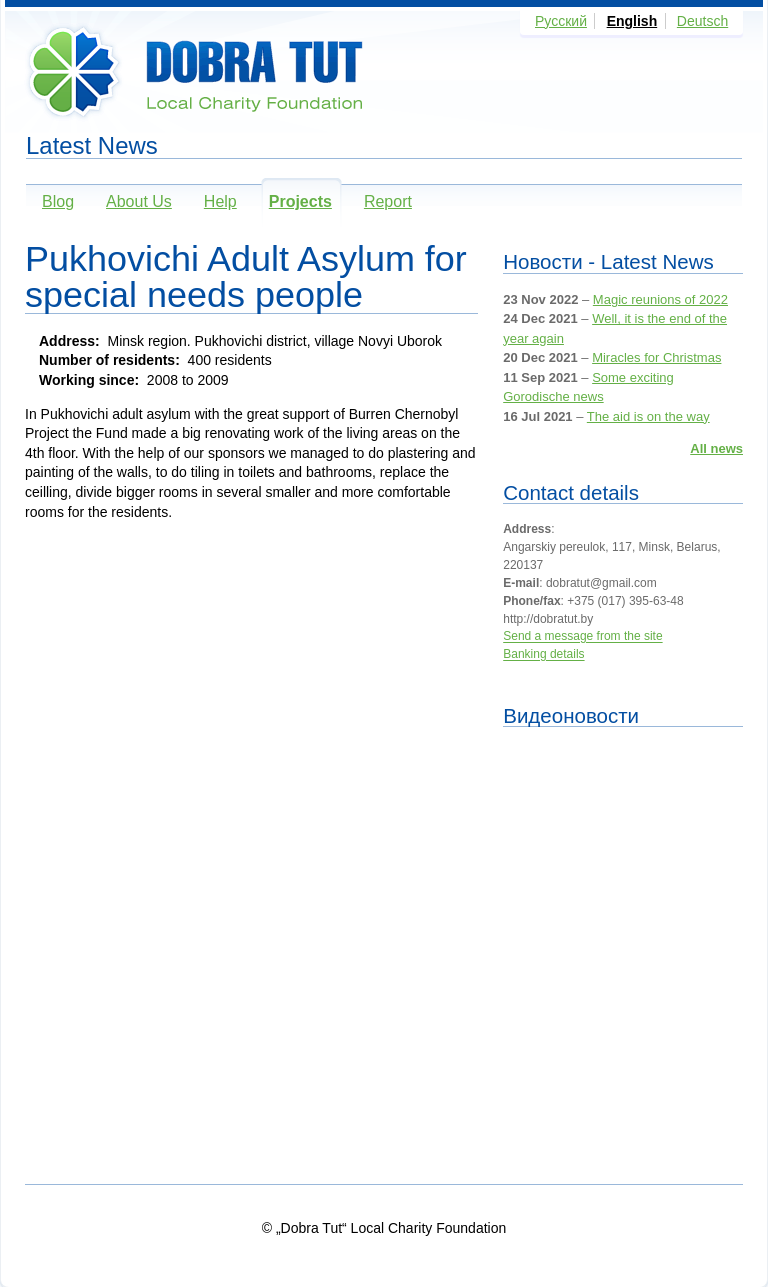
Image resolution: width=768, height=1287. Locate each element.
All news (716, 448)
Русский (561, 21)
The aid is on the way (648, 416)
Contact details (571, 492)
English (632, 21)
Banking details (543, 655)
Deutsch (702, 21)
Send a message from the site (582, 637)
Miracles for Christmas (656, 357)
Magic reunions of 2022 (660, 299)
